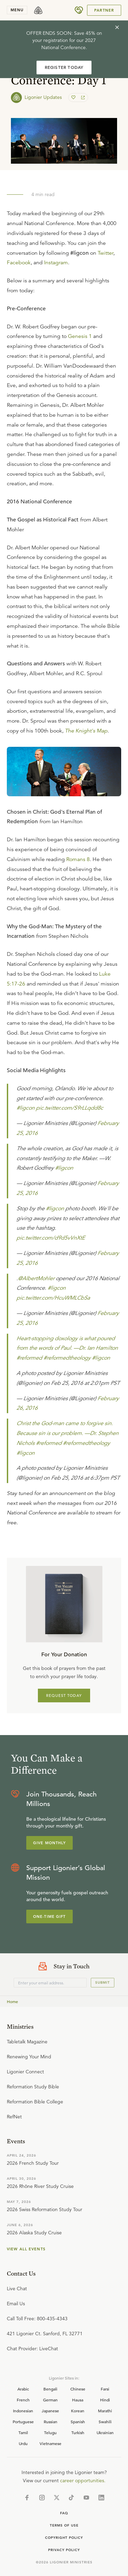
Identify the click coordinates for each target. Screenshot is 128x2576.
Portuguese (23, 2421)
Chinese (77, 2389)
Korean (77, 2410)
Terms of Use (64, 2525)
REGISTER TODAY (64, 67)
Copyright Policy (64, 2537)
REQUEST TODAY (64, 1695)
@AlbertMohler (36, 1278)
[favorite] (74, 97)
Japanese (50, 2410)
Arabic (23, 2389)
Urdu (23, 2443)
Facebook (19, 262)
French (23, 2399)
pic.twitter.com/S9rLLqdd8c (69, 1108)
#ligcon (25, 1108)
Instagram (56, 262)
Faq (64, 2513)
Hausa (77, 2399)
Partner (104, 10)
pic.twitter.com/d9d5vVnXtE (50, 1237)
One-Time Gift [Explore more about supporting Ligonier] (49, 1916)
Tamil (23, 2432)
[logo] (38, 10)
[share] (82, 97)
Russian (50, 2421)
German (50, 2399)
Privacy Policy (64, 2550)
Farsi (105, 2389)
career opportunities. (82, 2480)
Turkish (77, 2432)
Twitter (105, 253)
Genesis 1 (80, 336)
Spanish (78, 2421)
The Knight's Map (86, 730)
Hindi (105, 2399)
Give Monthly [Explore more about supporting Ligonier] (49, 1842)
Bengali (50, 2389)
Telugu (50, 2432)
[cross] (117, 27)
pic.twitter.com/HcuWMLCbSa (53, 1297)
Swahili (105, 2421)
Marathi (105, 2410)
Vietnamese (50, 2443)
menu (17, 10)
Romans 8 (78, 859)
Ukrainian (105, 2432)
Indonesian (23, 2410)
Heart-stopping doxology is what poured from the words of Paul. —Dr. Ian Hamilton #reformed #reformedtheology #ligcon (67, 1348)
